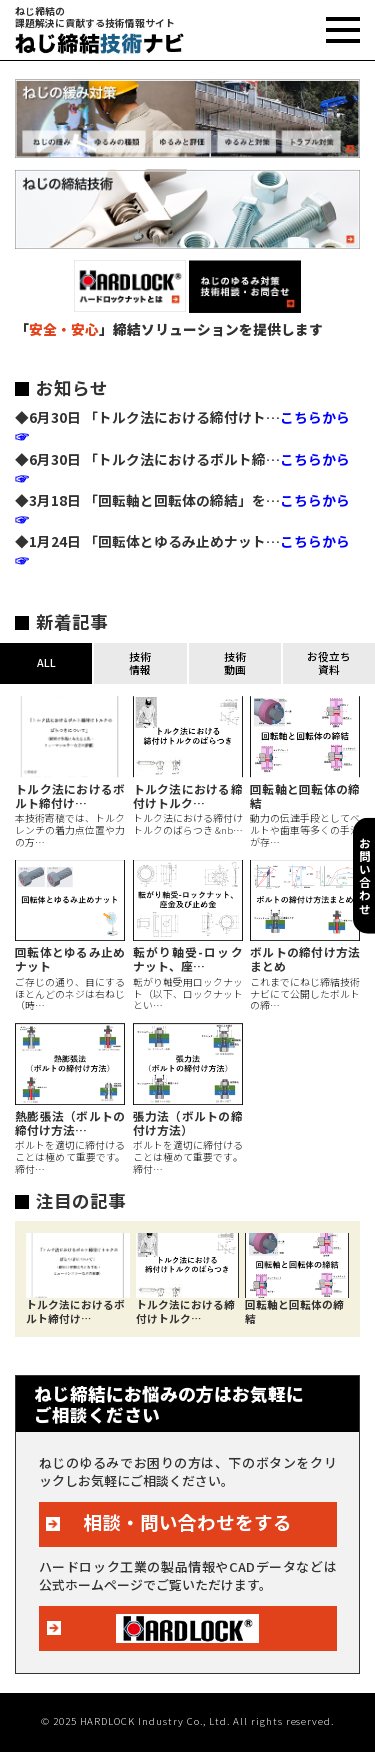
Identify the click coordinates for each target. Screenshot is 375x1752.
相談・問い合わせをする (187, 1522)
